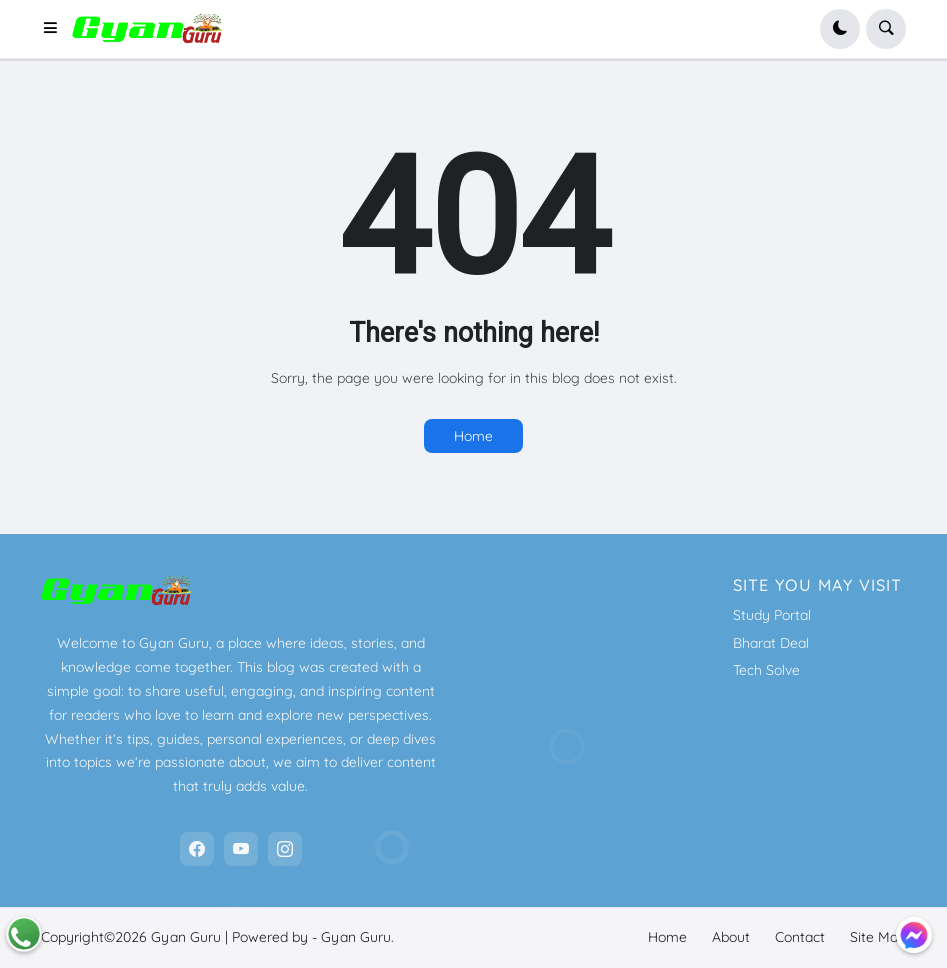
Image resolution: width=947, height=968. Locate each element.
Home (473, 436)
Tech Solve (766, 670)
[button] (57, 29)
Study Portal (772, 615)
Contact (800, 937)
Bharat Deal (771, 643)
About (731, 937)
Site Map (878, 937)
